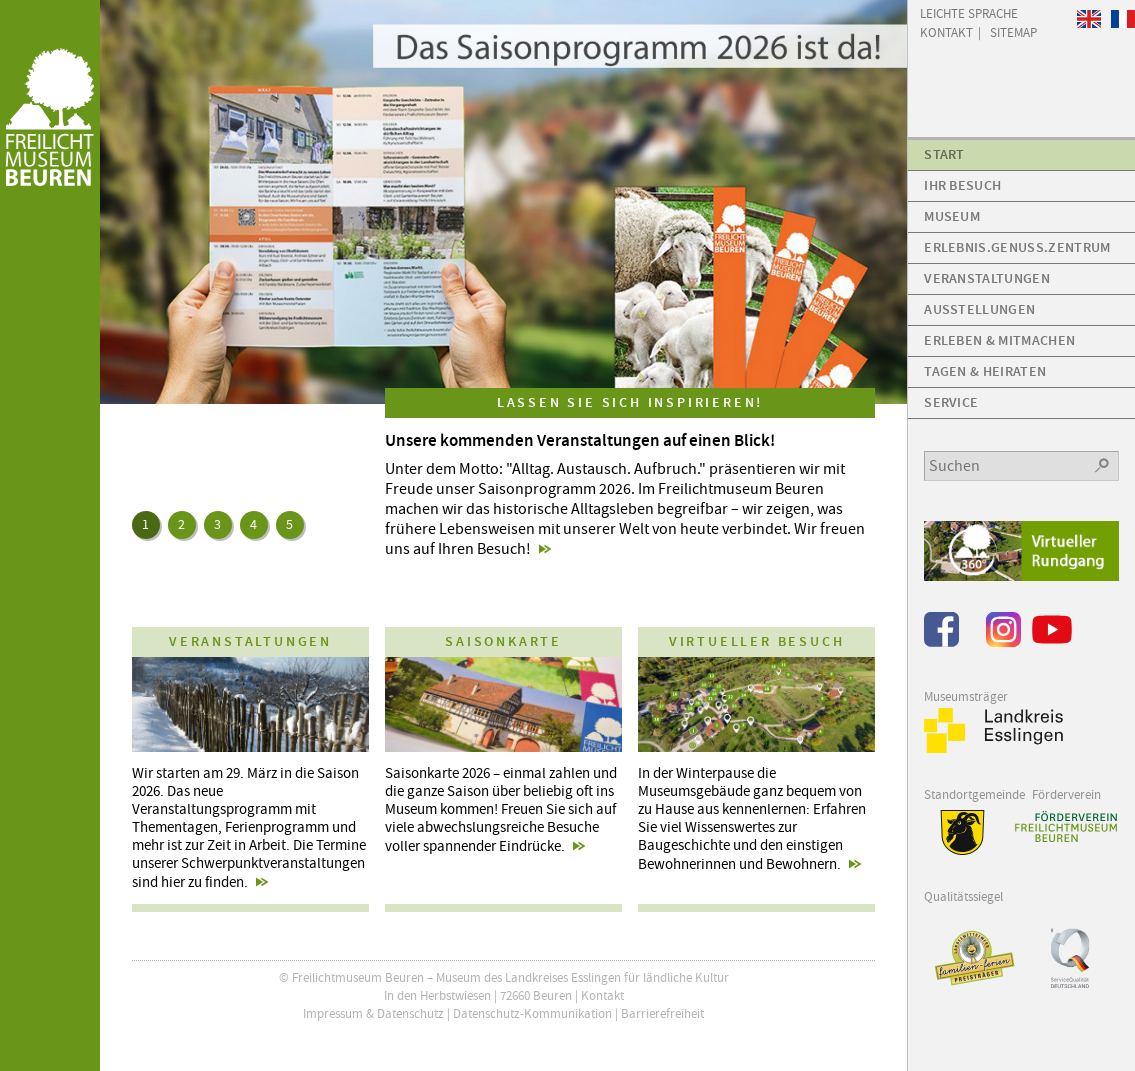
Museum (952, 216)
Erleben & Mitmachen (999, 340)
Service (951, 402)
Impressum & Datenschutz (373, 1013)
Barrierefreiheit (662, 1013)
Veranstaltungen (987, 278)
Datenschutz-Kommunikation (532, 1013)
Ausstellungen (979, 309)
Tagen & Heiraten (985, 371)
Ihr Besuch (962, 185)
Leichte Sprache (969, 12)
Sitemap (1013, 31)
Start (944, 154)
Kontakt (602, 995)
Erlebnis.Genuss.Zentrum (1017, 247)
